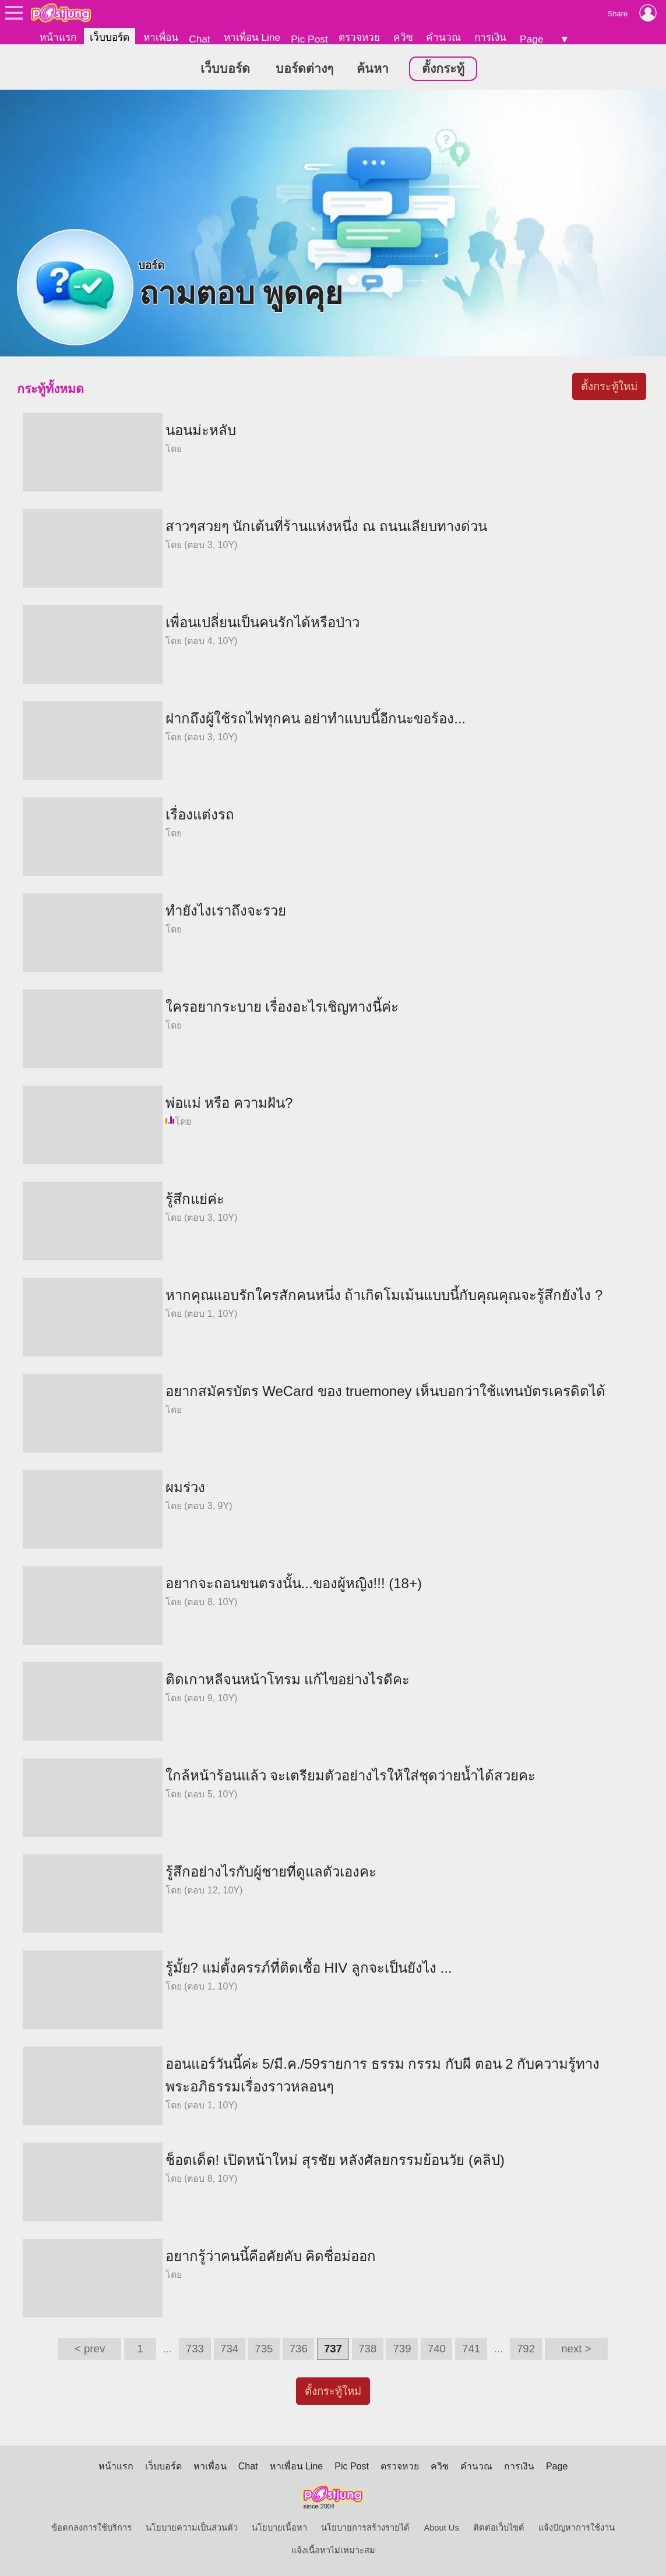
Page (531, 39)
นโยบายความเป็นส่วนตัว (192, 2527)
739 (402, 2348)
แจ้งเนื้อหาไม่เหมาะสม (333, 2550)
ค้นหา (373, 69)
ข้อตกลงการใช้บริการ (91, 2527)
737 (333, 2348)
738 (367, 2348)
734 (229, 2348)
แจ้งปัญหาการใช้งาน (576, 2527)
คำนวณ (443, 37)
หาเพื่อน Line (252, 37)
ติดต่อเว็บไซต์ (498, 2527)
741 (471, 2348)
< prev (90, 2348)
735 (264, 2348)
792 (526, 2348)
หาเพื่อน (160, 37)
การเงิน (490, 37)
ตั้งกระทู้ (443, 69)
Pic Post (309, 39)
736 (299, 2348)
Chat (199, 39)
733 (195, 2348)
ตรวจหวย (359, 37)
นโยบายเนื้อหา (279, 2527)
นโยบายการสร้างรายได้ (365, 2527)
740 (437, 2348)
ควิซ (403, 37)
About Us (441, 2527)
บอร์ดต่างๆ (304, 69)
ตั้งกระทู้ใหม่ (609, 386)
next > (576, 2348)
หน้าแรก (58, 37)
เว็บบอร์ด (109, 37)
